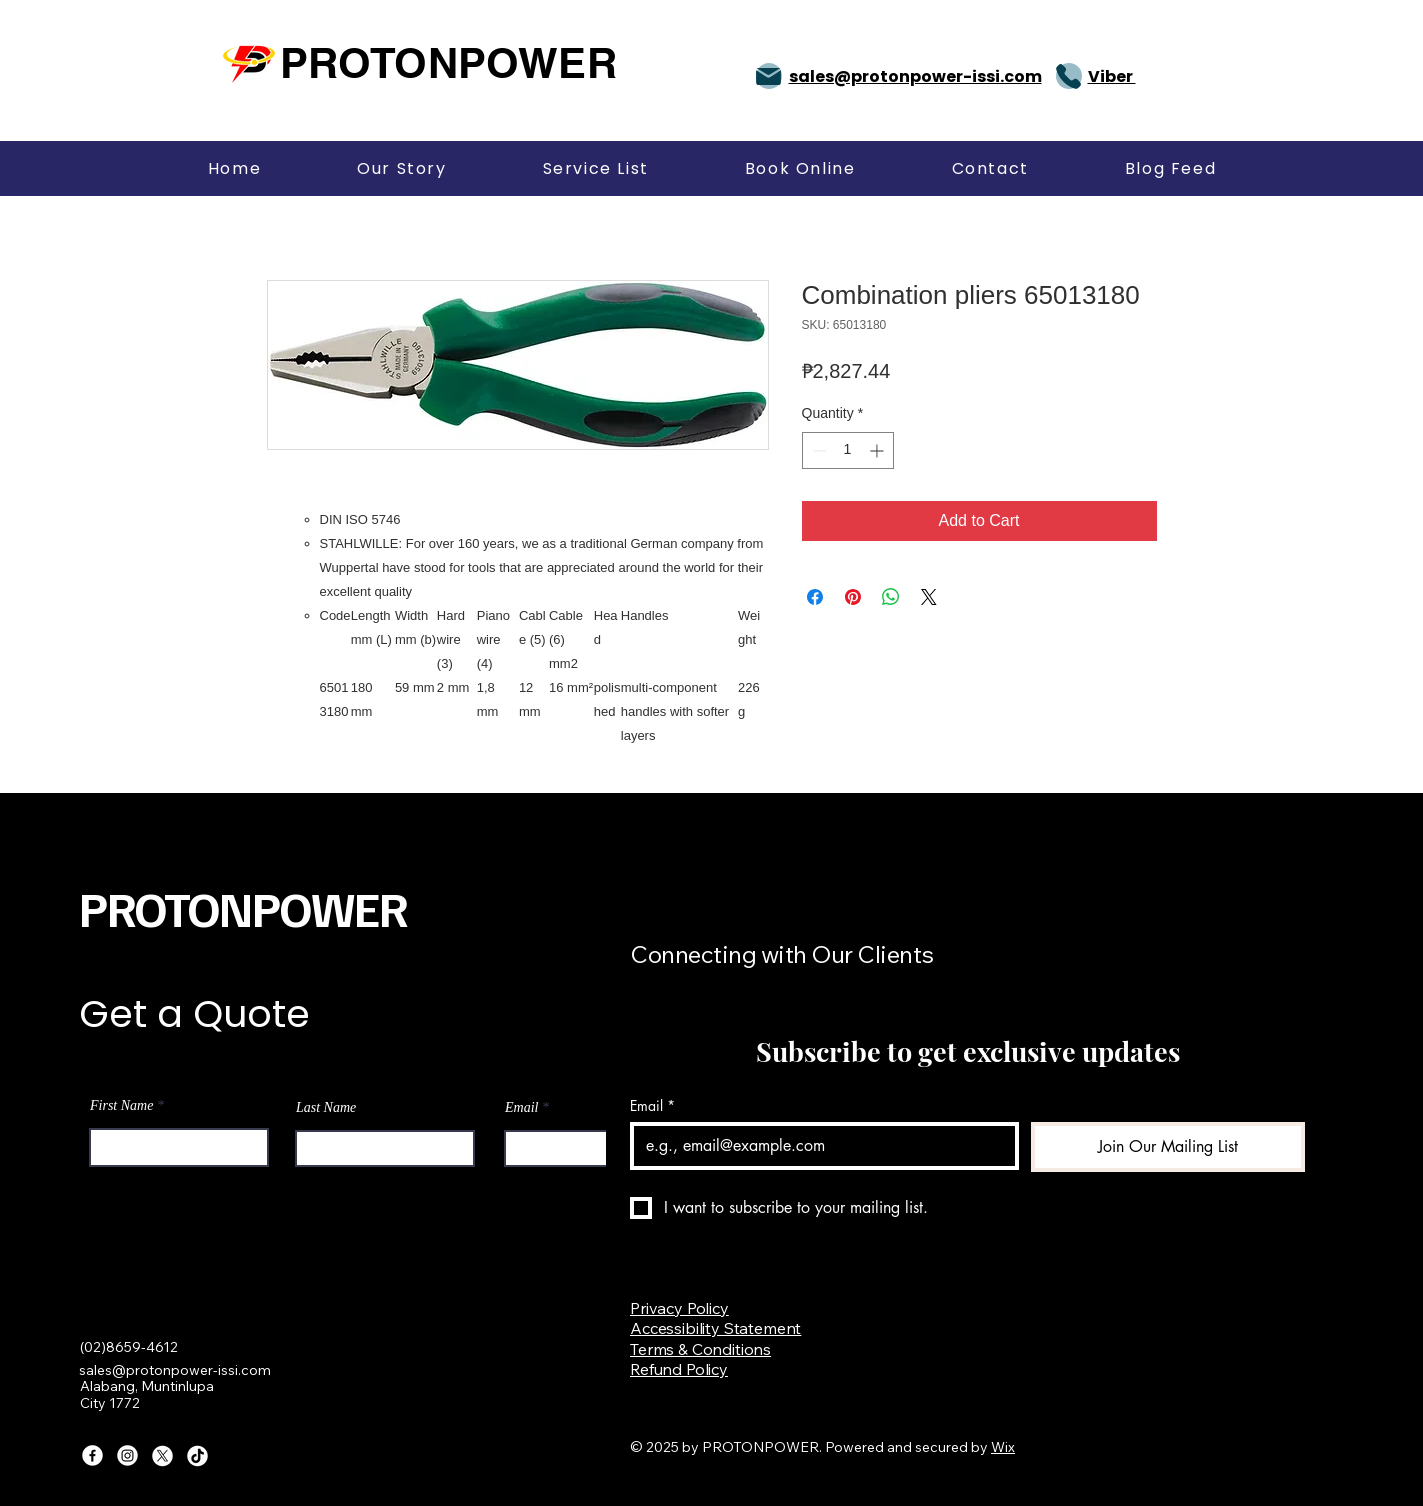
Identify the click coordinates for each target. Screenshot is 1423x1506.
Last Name (326, 1108)
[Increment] (878, 450)
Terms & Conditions (700, 1349)
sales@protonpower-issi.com (175, 1370)
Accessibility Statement (715, 1328)
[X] (162, 1455)
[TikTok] (197, 1455)
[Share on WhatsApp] (891, 597)
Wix (1003, 1447)
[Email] (818, 1146)
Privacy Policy (679, 1308)
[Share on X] (929, 597)
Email (521, 1108)
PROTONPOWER (243, 908)
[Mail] (769, 76)
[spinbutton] (848, 450)
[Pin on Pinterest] (853, 597)
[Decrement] (817, 450)
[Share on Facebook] (815, 597)
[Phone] (1069, 76)
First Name (121, 1106)
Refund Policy (679, 1369)
